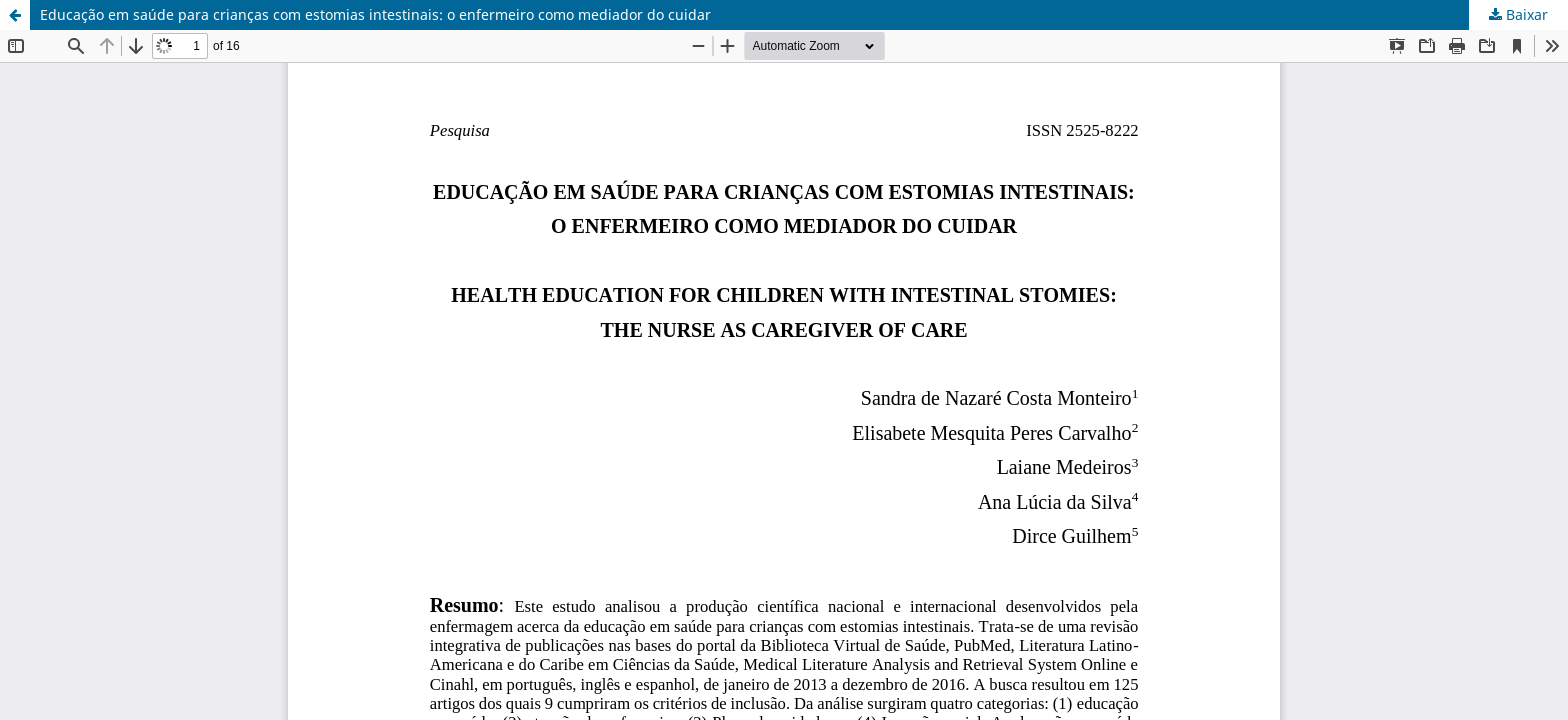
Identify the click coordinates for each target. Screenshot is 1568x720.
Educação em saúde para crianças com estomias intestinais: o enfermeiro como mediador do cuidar (375, 14)
